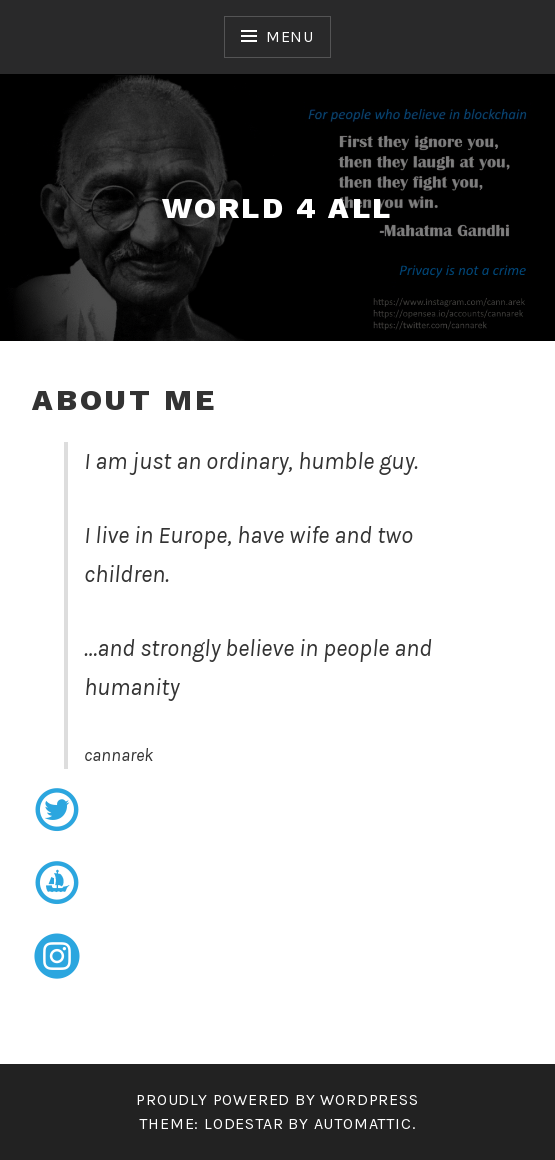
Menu (290, 36)
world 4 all (277, 207)
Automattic (363, 1123)
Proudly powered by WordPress (277, 1099)
